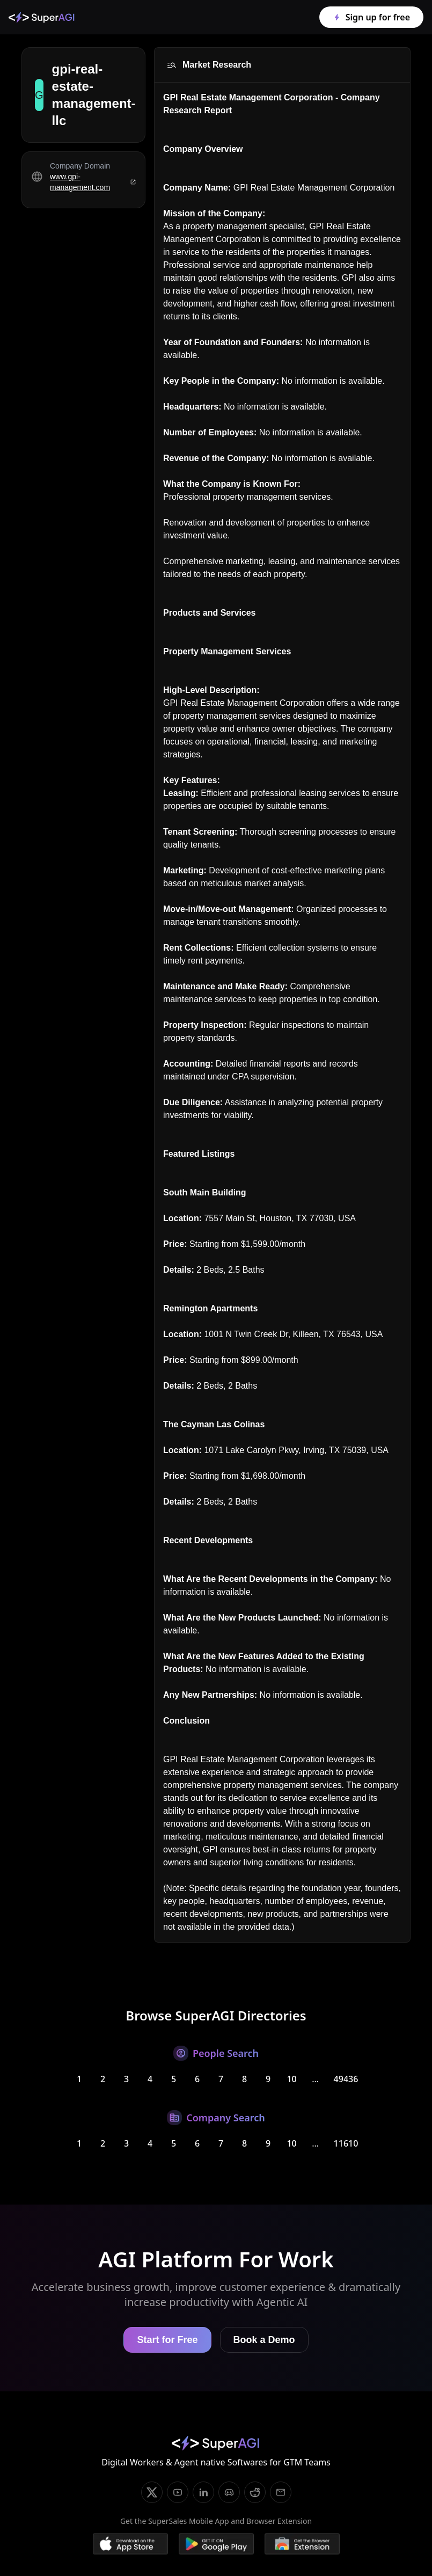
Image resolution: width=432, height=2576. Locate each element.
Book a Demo (264, 2339)
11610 (346, 2143)
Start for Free (167, 2339)
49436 (346, 2079)
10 (291, 2079)
